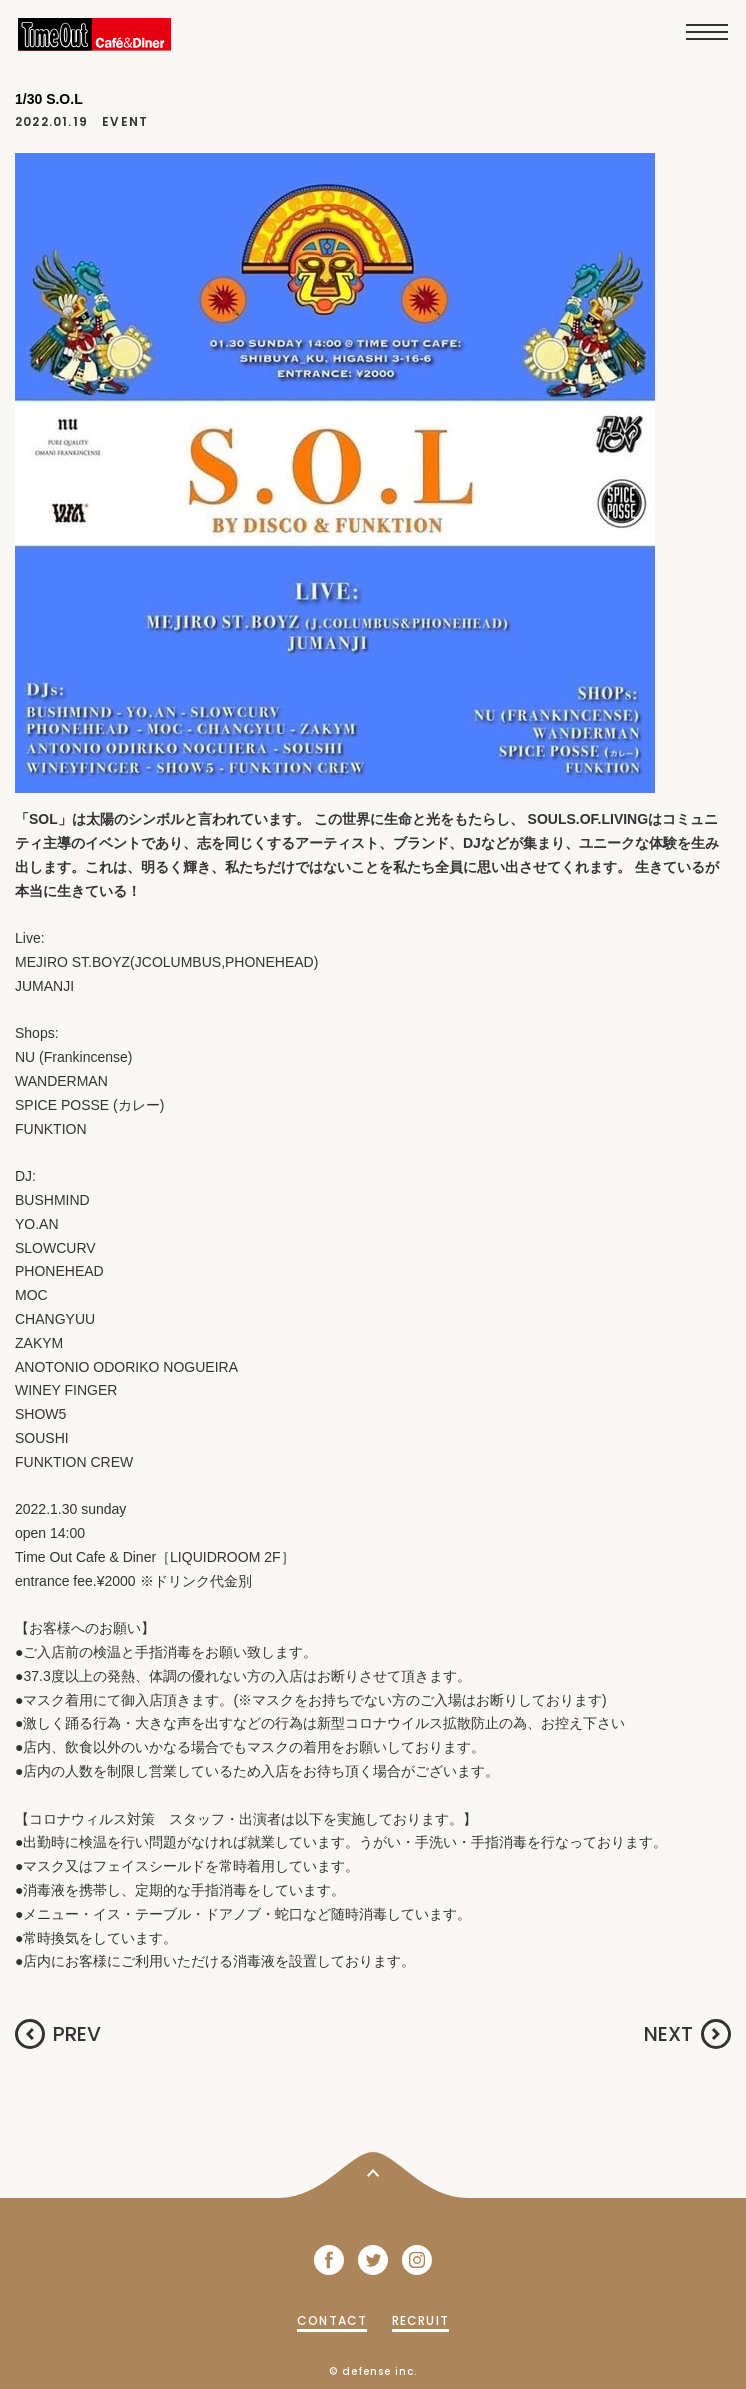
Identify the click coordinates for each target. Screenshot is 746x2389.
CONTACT (332, 2320)
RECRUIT (420, 2320)
